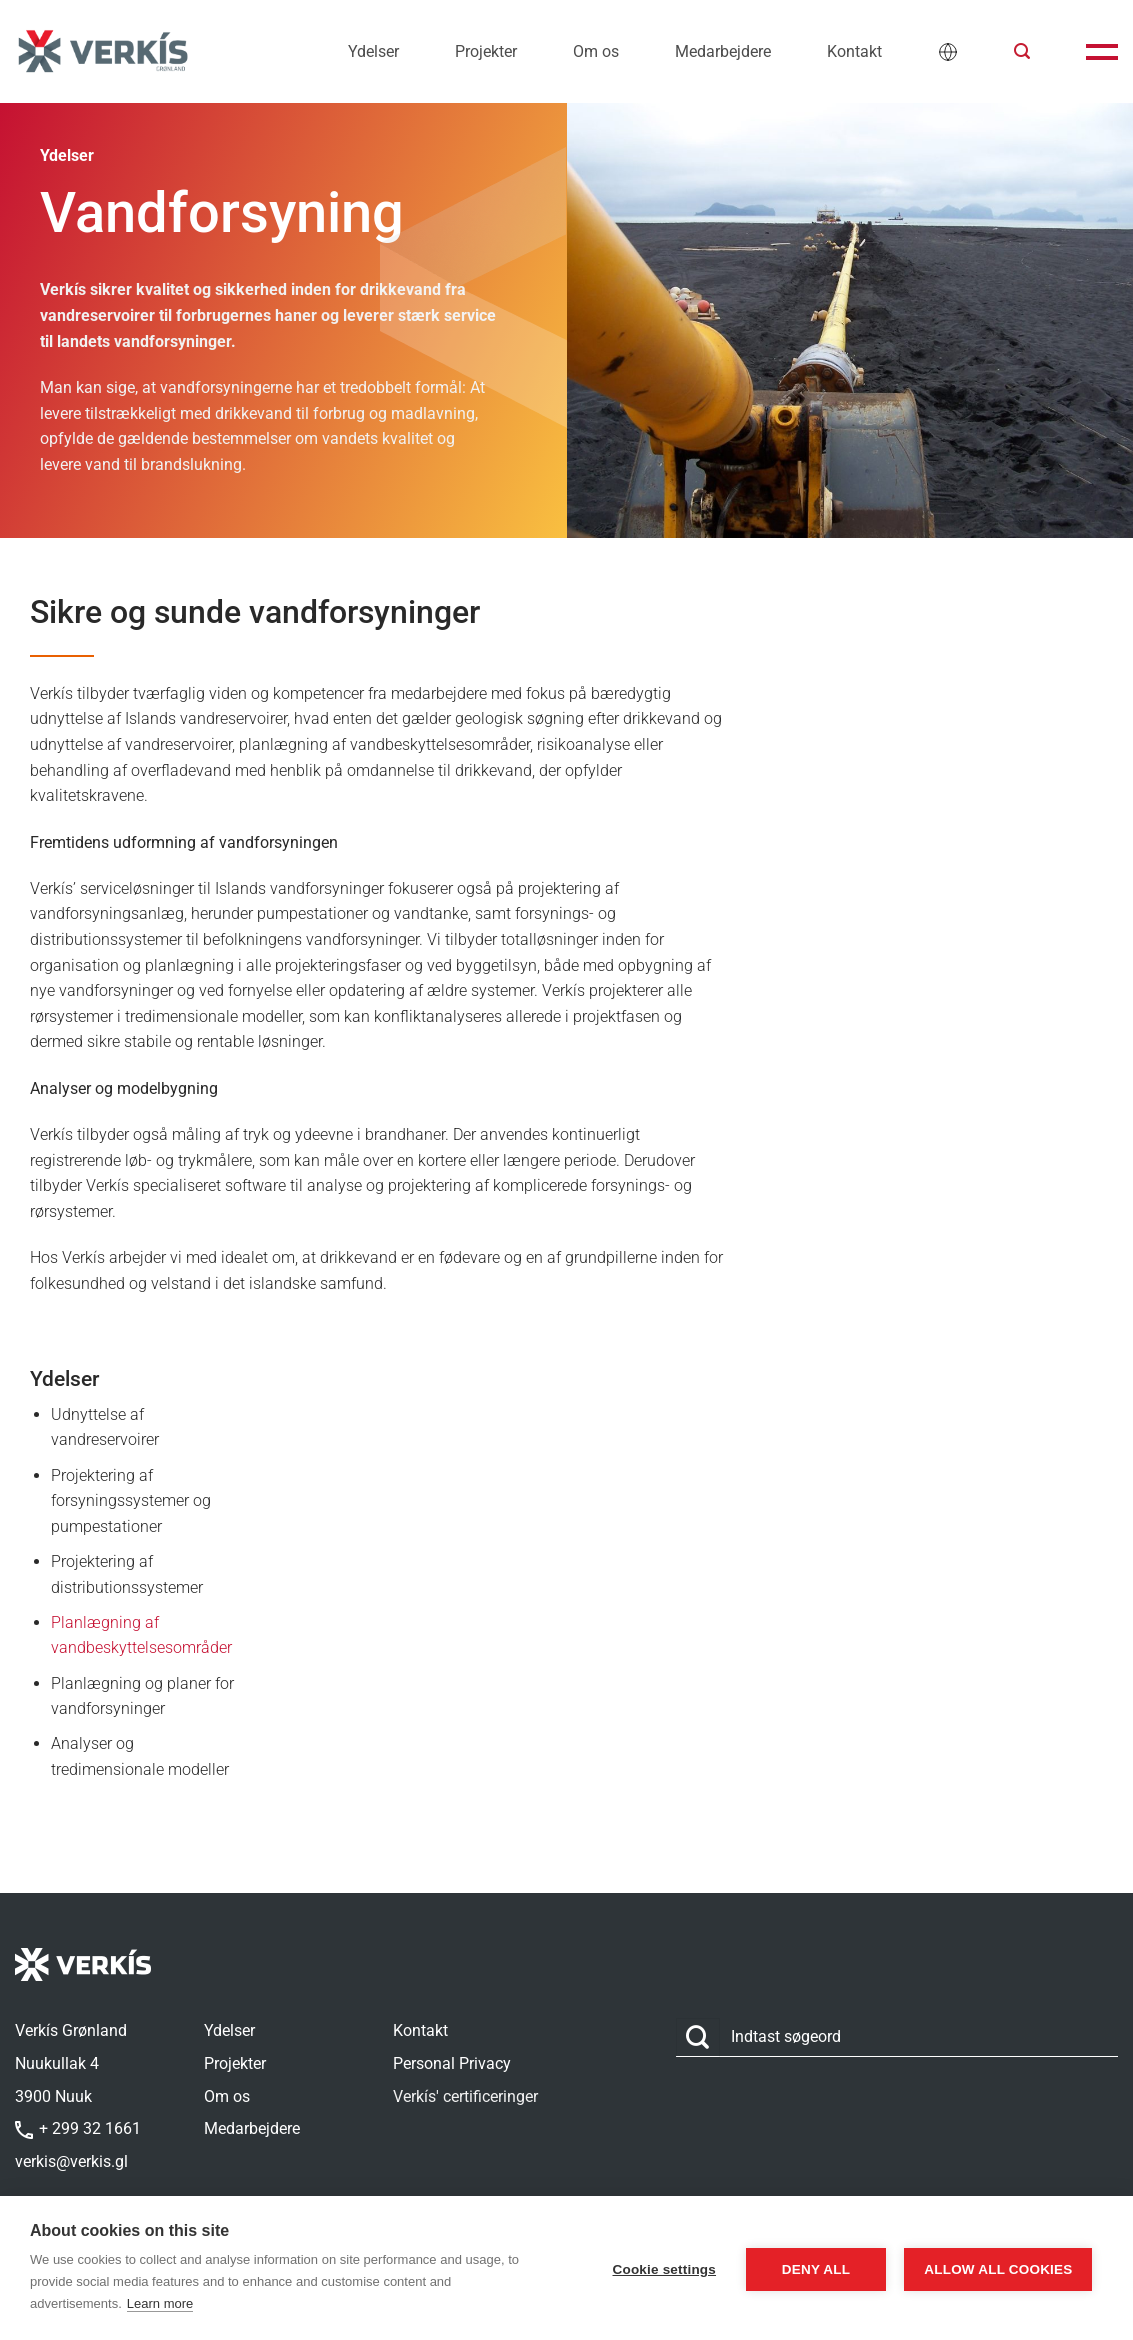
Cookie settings (656, 2268)
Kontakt (854, 51)
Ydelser (373, 51)
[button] (1022, 51)
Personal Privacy (452, 2063)
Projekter (486, 51)
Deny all (808, 2268)
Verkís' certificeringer (465, 2096)
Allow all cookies (995, 2268)
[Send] (698, 2037)
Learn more (160, 2303)
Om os (596, 51)
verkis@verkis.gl (71, 2161)
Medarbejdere (723, 51)
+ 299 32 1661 (78, 2128)
